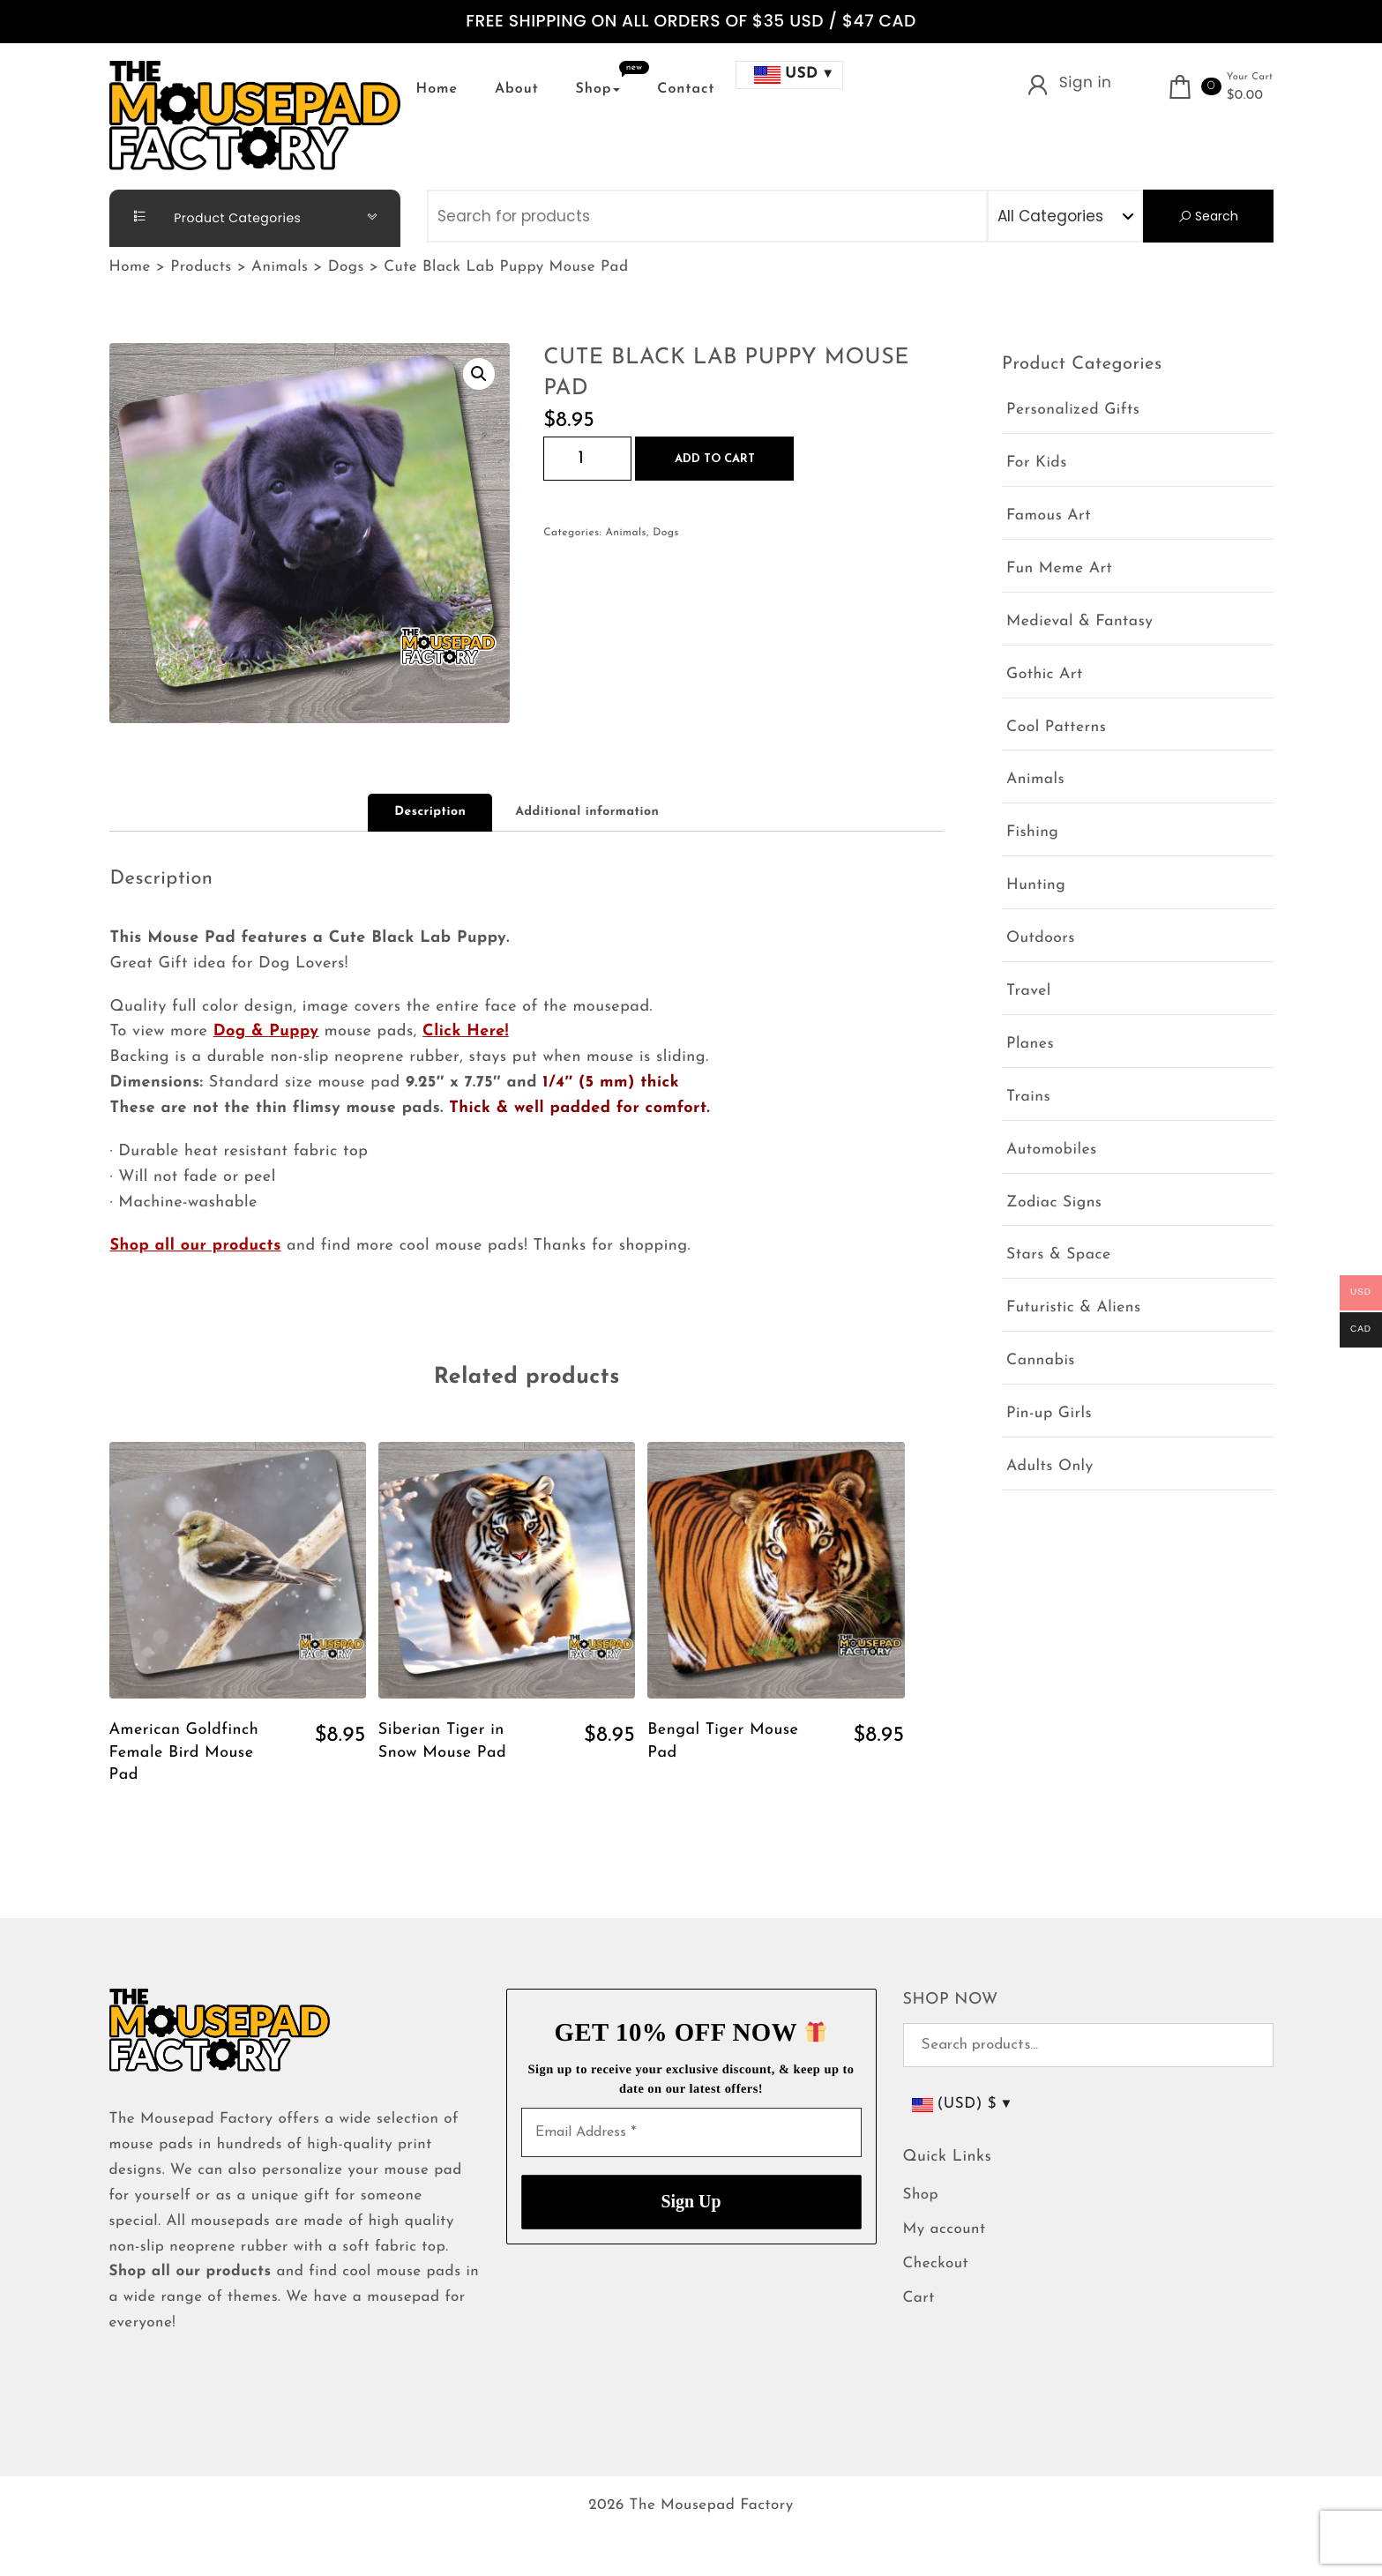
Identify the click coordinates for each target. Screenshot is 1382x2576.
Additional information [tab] (587, 811)
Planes (1030, 1044)
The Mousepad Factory (712, 2505)
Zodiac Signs (1054, 1203)
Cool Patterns (1056, 728)
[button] (479, 374)
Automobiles (1051, 1150)
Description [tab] (430, 811)
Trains (1028, 1097)
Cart (919, 2298)
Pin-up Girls (1049, 1414)
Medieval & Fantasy (1079, 622)
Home (437, 89)
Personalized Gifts (1072, 410)
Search (1207, 216)
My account (944, 2229)
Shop (598, 89)
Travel (1028, 991)
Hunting (1035, 885)
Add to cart (715, 459)
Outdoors (1040, 938)
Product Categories (210, 217)
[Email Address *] (691, 2132)
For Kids (1036, 463)
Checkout (936, 2264)
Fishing (1032, 832)
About (517, 89)
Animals (625, 532)
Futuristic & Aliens (1073, 1308)
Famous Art (1048, 516)
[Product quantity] (587, 459)
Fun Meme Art (1059, 569)
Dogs (666, 532)
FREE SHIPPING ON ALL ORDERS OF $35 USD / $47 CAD (690, 21)
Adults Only (1050, 1467)
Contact (685, 89)
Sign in (1085, 82)
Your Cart (1250, 77)
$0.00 (1245, 96)
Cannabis (1040, 1361)
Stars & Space (1058, 1255)
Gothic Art (1044, 675)
